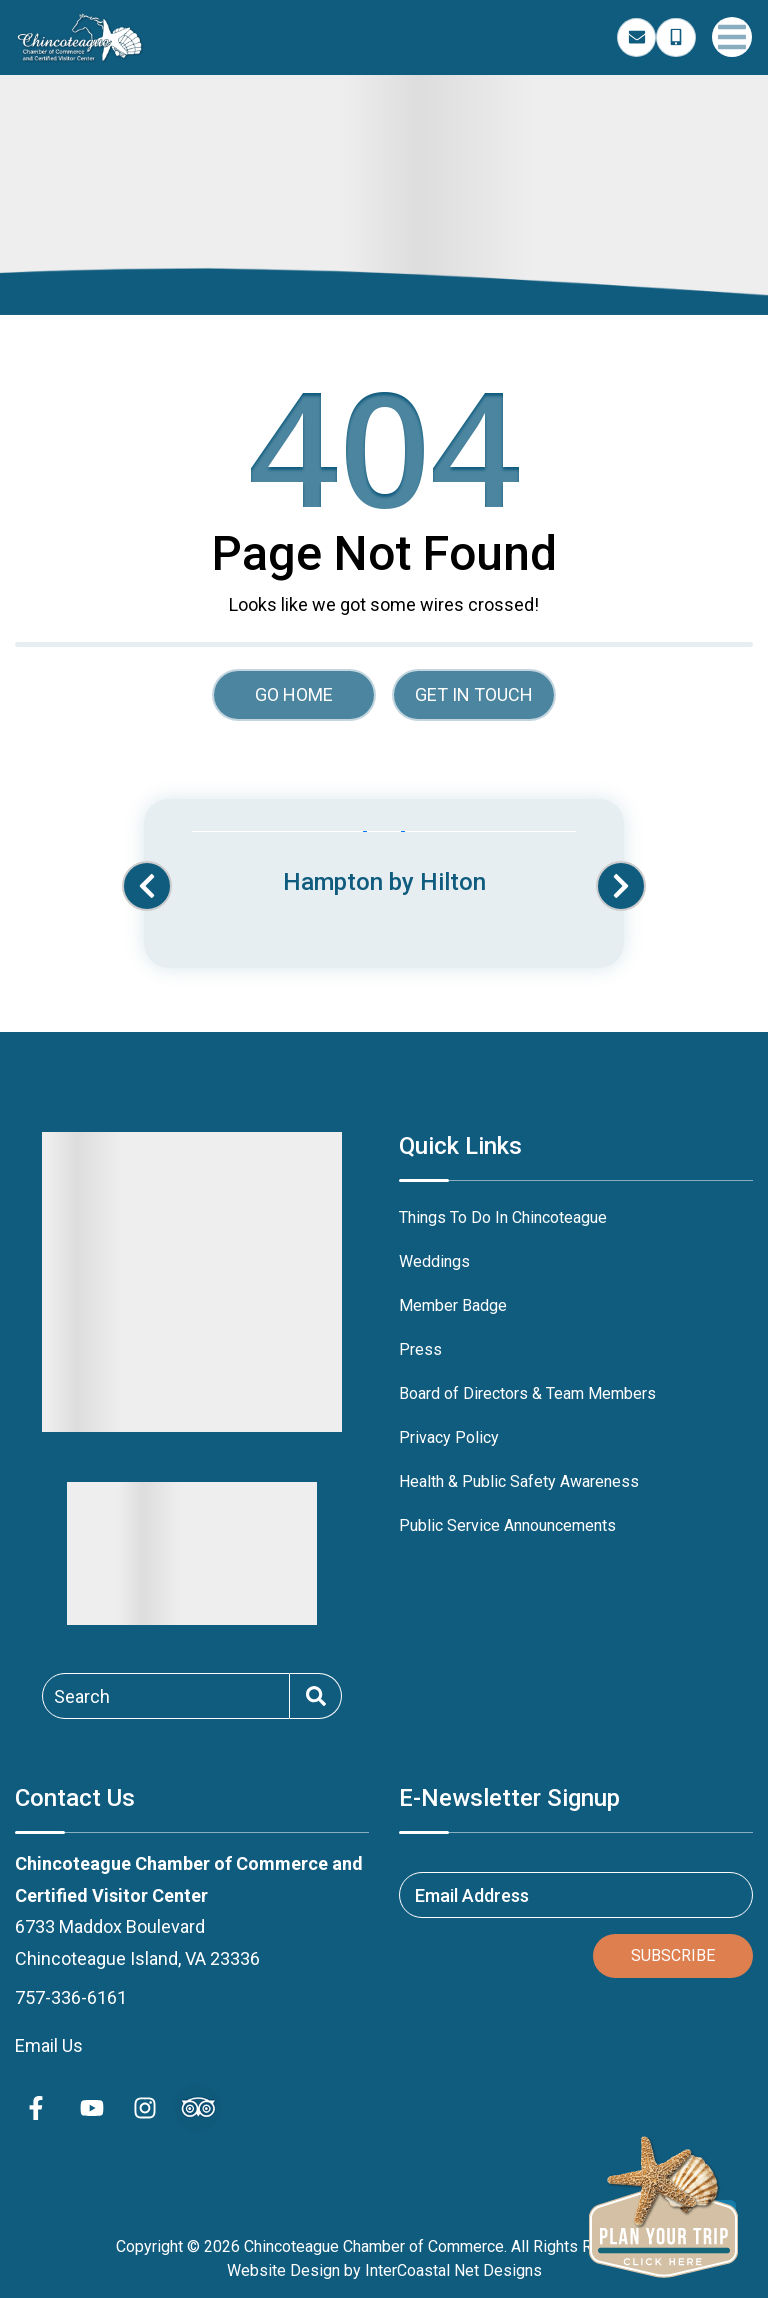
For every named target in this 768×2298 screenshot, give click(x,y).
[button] (147, 886)
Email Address (472, 1895)
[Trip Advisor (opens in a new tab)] (198, 2108)
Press (420, 1349)
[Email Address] (637, 38)
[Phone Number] (676, 38)
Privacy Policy (449, 1437)
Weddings (434, 1261)
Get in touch (474, 694)
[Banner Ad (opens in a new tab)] (384, 865)
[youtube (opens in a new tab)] (92, 2108)
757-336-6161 (71, 1997)
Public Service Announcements (507, 1525)
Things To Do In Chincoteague (503, 1217)
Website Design (283, 2270)
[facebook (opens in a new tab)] (39, 2108)
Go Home (294, 694)
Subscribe (673, 1955)
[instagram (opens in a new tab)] (145, 2108)
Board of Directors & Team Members (527, 1393)
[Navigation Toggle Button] (732, 37)
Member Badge (453, 1305)
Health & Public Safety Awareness (519, 1481)
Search (82, 1695)
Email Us (49, 2045)
